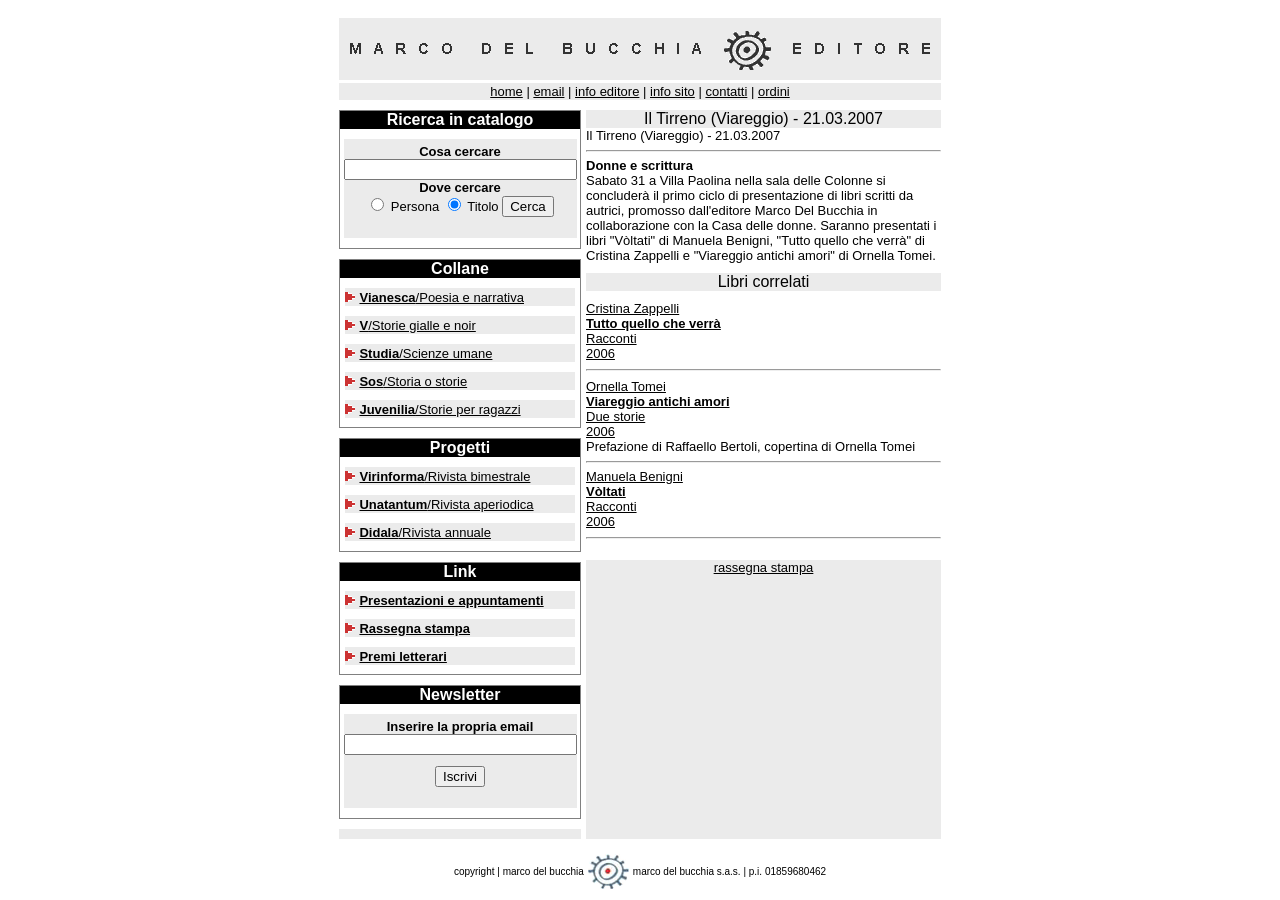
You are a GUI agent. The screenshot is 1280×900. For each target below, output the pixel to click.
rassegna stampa (764, 567)
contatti (726, 91)
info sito (672, 91)
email (548, 91)
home (506, 91)
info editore (607, 91)
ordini (774, 91)
